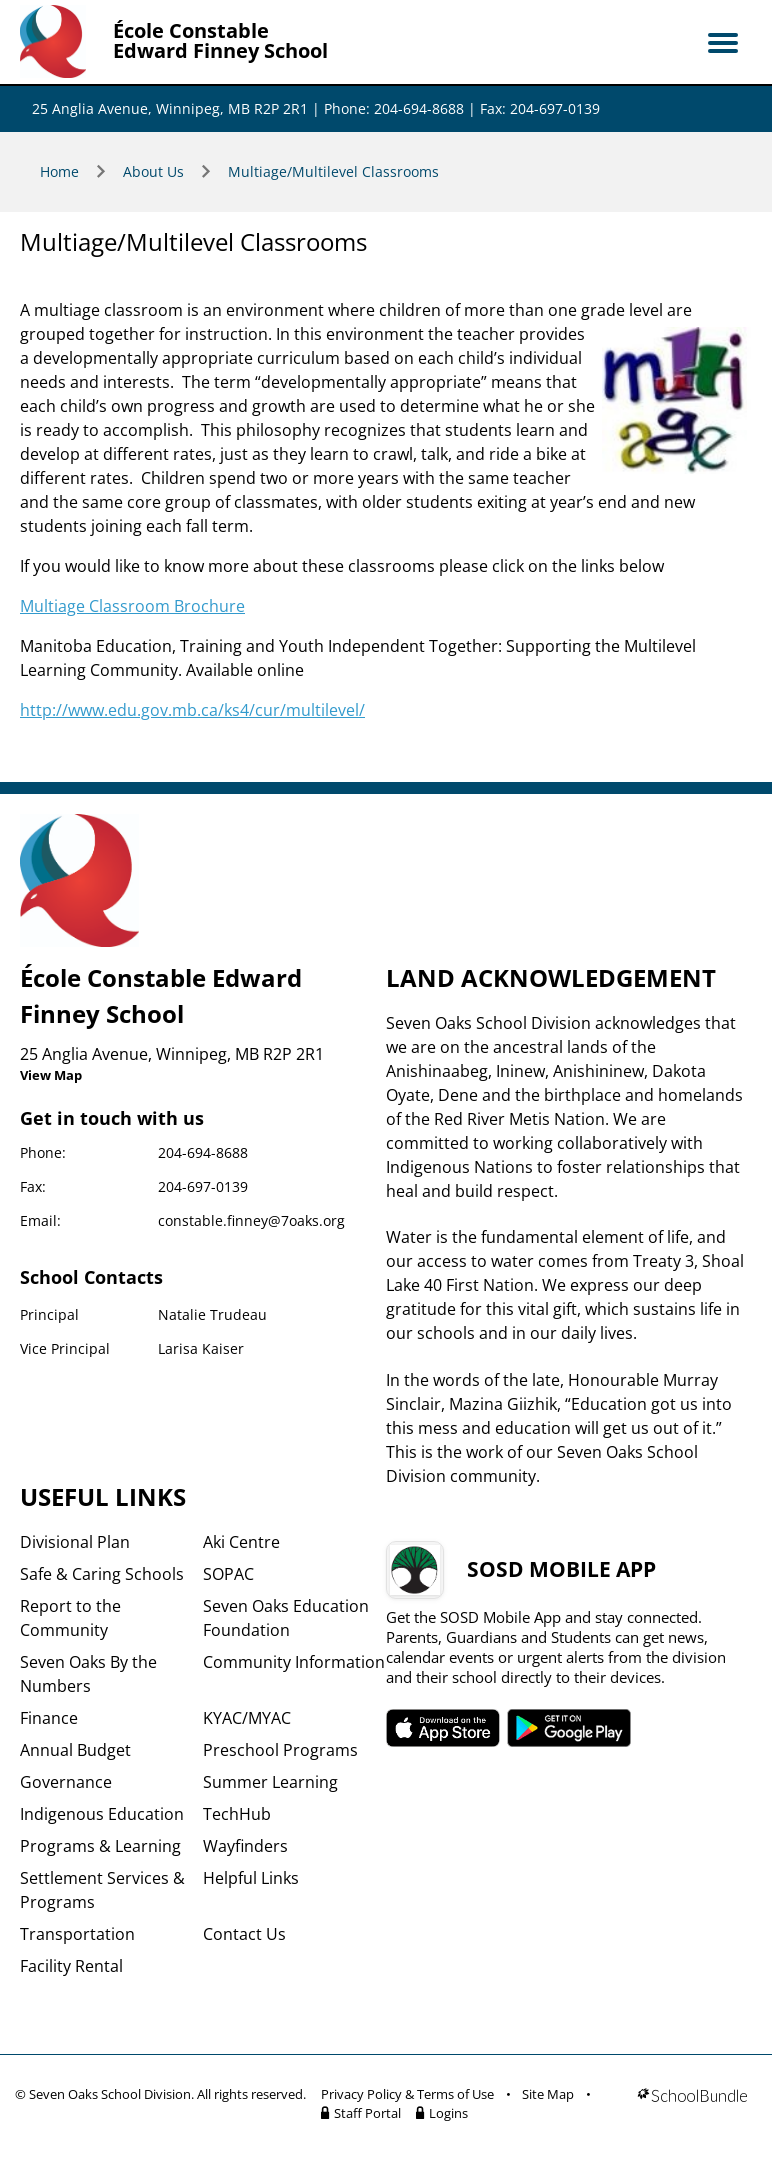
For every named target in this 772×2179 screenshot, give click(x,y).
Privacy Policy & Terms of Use (407, 2094)
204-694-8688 (203, 1152)
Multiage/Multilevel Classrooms (333, 171)
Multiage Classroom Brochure (132, 606)
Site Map (548, 2094)
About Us (153, 171)
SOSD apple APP (443, 1728)
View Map (51, 1075)
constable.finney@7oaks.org (251, 1220)
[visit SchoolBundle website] (692, 2107)
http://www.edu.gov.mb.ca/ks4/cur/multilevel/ (192, 710)
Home (59, 171)
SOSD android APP (569, 1728)
